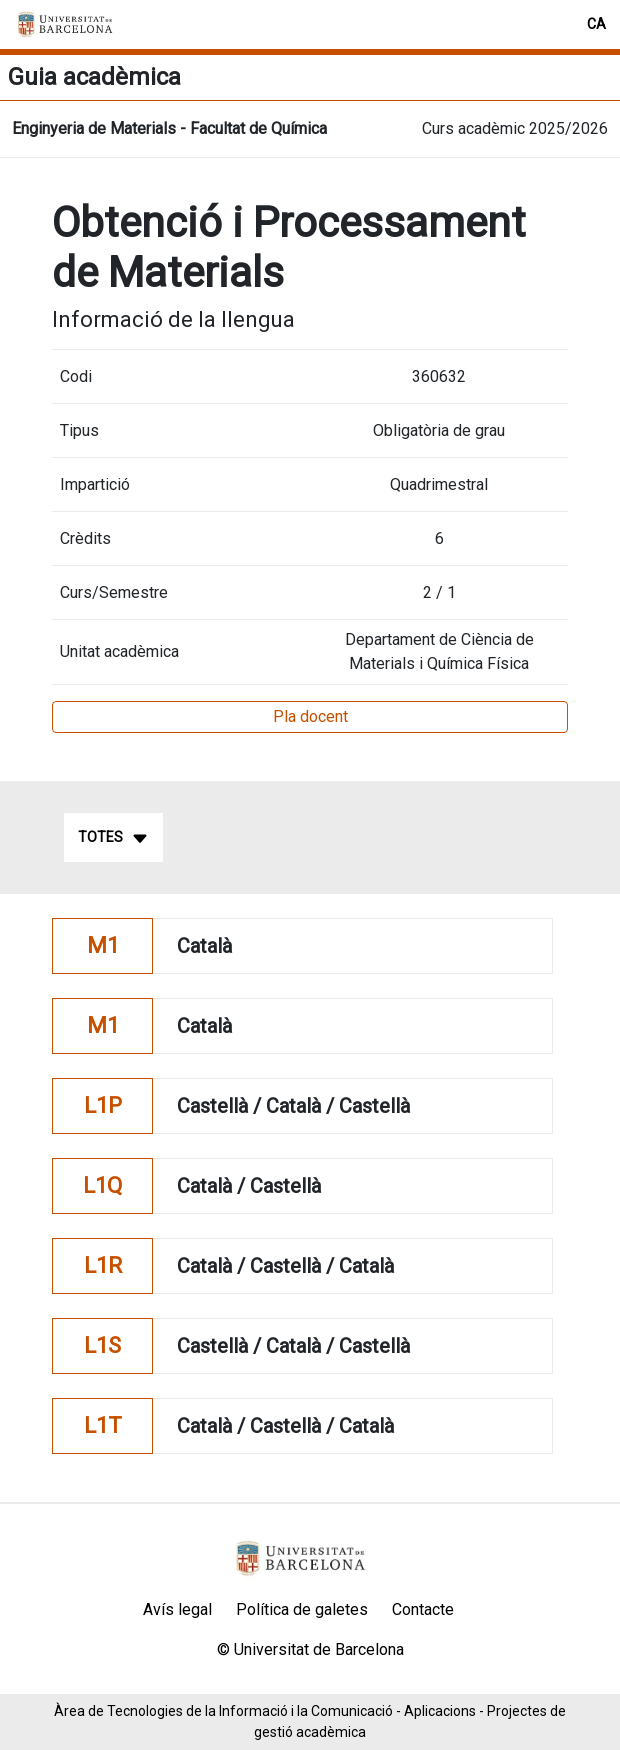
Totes (113, 838)
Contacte (423, 1609)
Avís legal (177, 1609)
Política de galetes (302, 1609)
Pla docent (310, 716)
